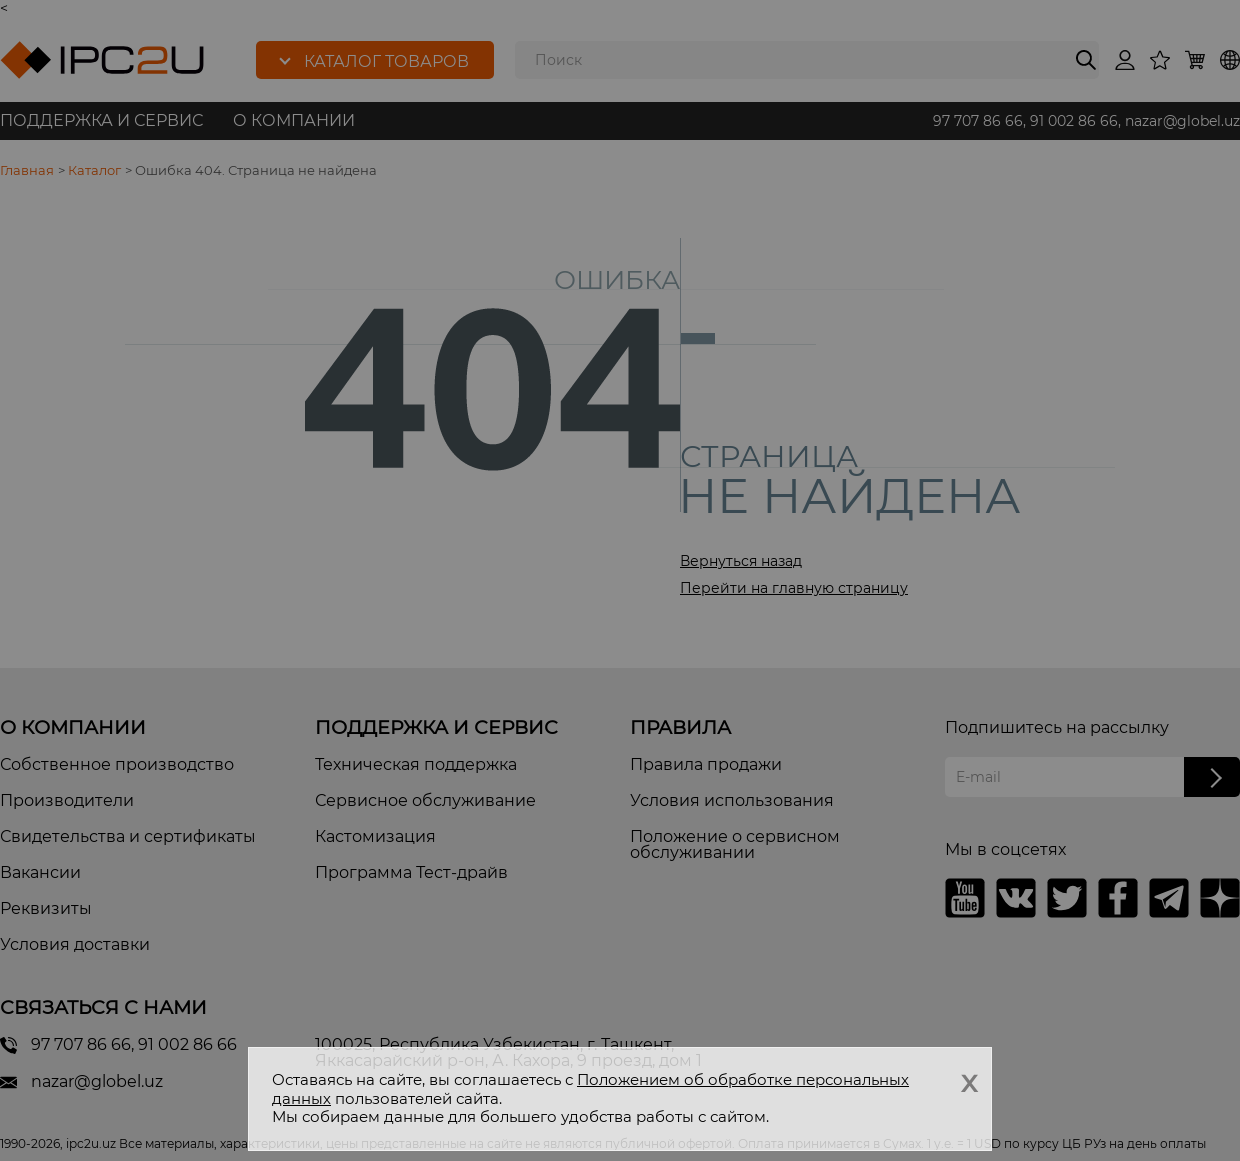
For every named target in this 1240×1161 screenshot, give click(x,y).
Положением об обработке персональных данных (590, 1089)
